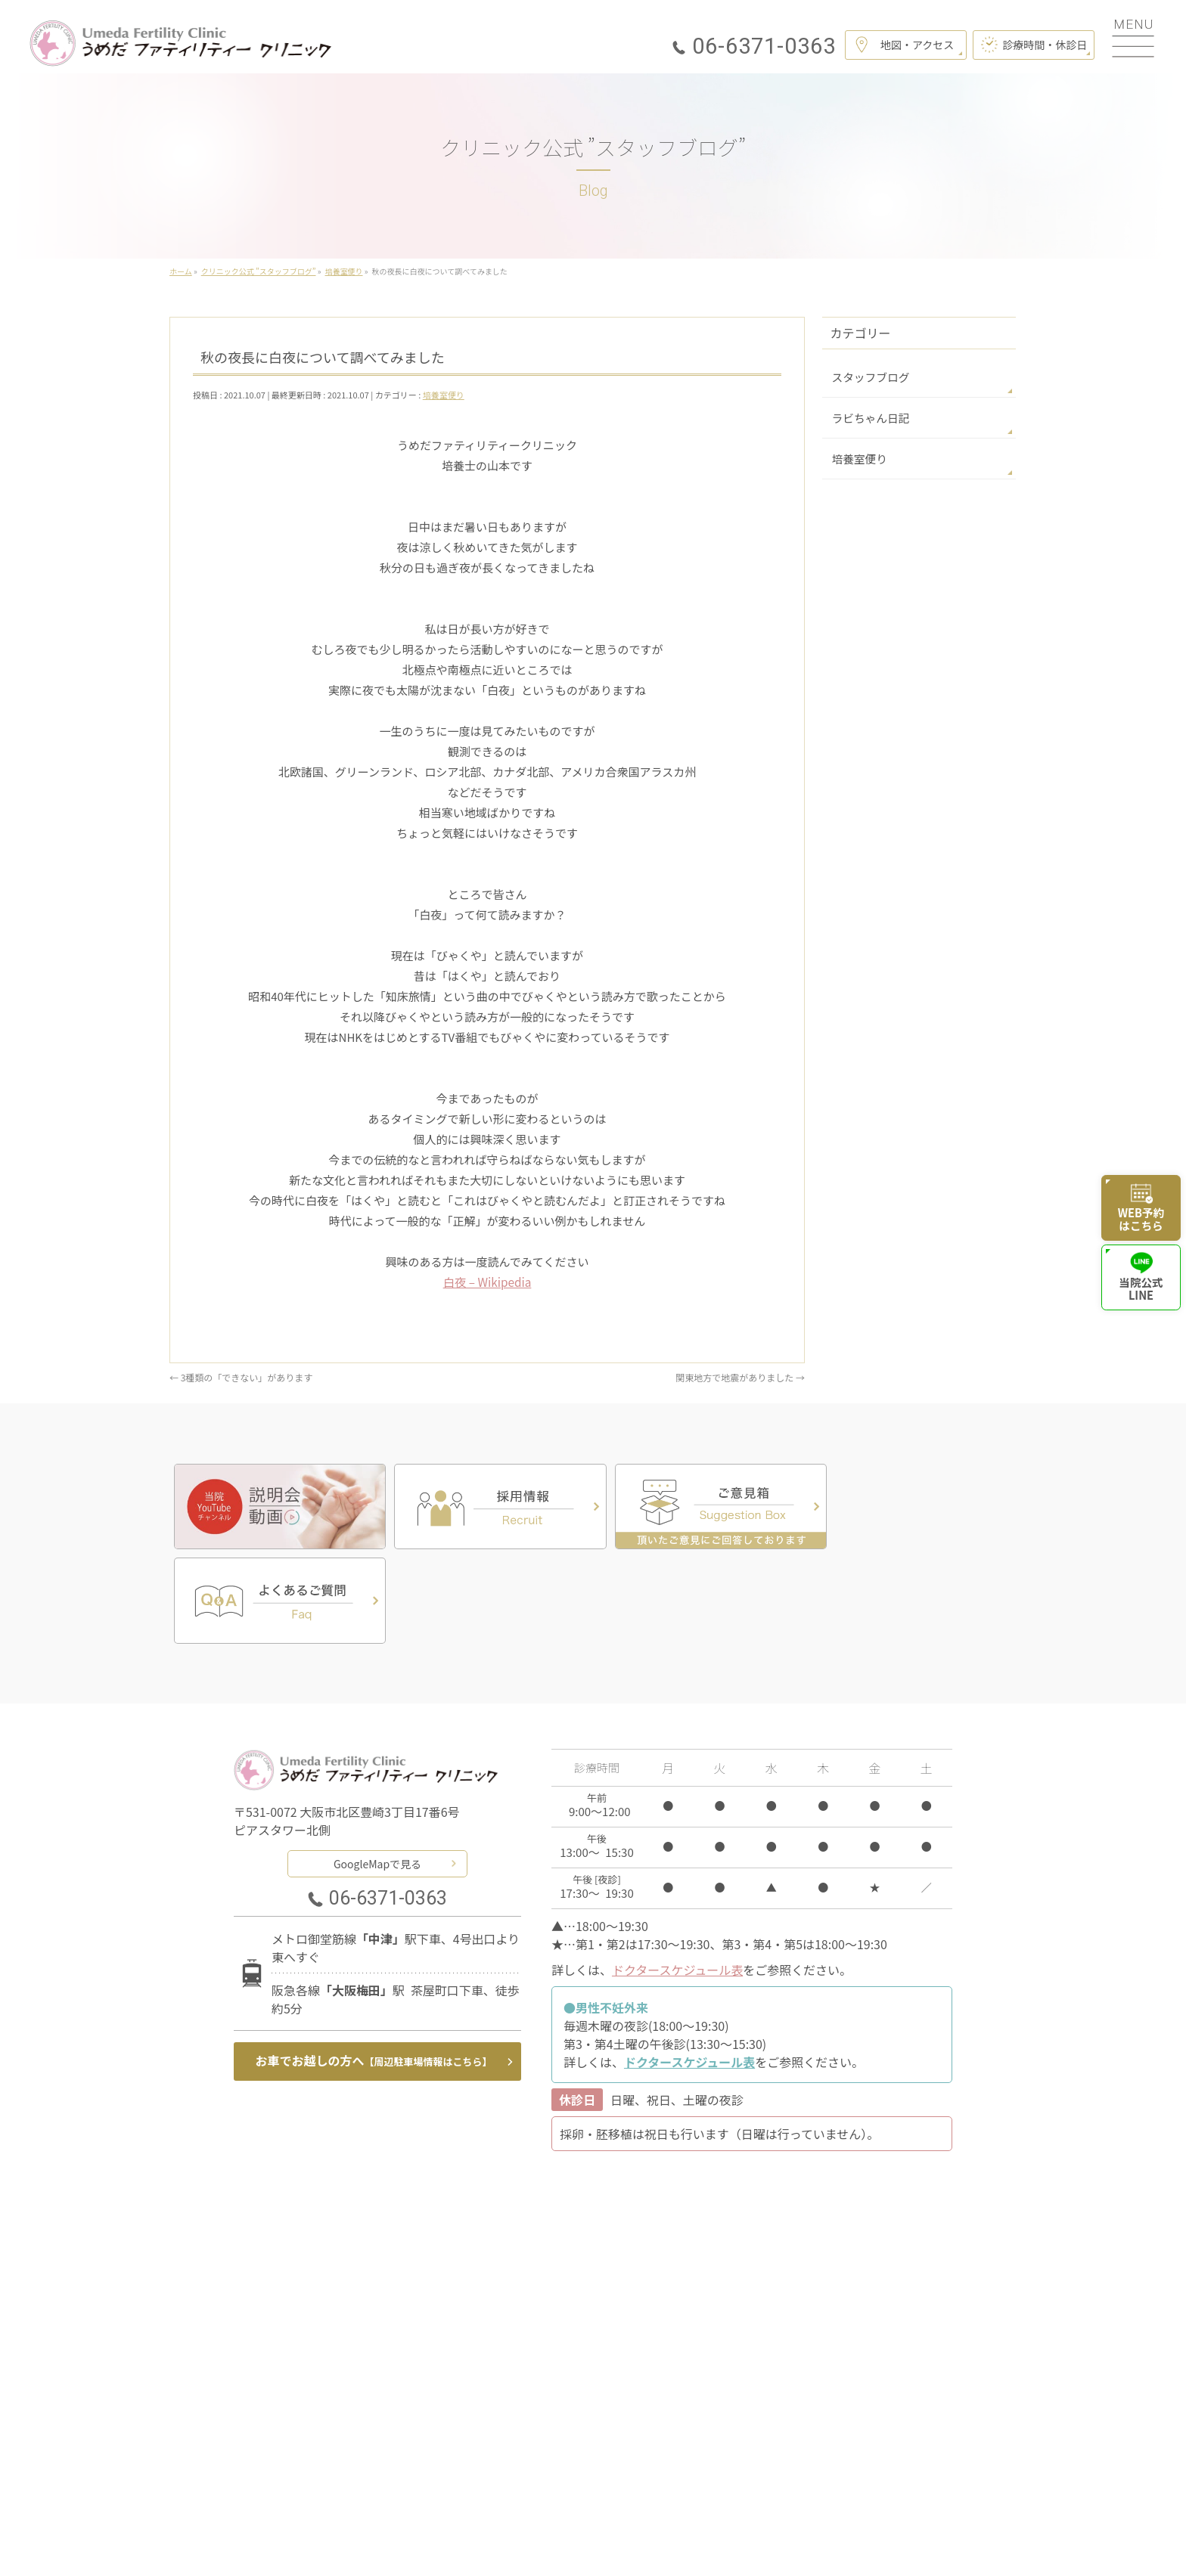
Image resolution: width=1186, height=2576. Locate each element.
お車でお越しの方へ (374, 1963)
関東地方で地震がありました (740, 1376)
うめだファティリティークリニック (587, 2545)
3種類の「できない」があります (240, 1376)
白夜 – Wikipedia (487, 1282)
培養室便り (443, 395)
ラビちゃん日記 (868, 416)
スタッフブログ (868, 376)
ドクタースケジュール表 (677, 1872)
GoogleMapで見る (377, 1765)
